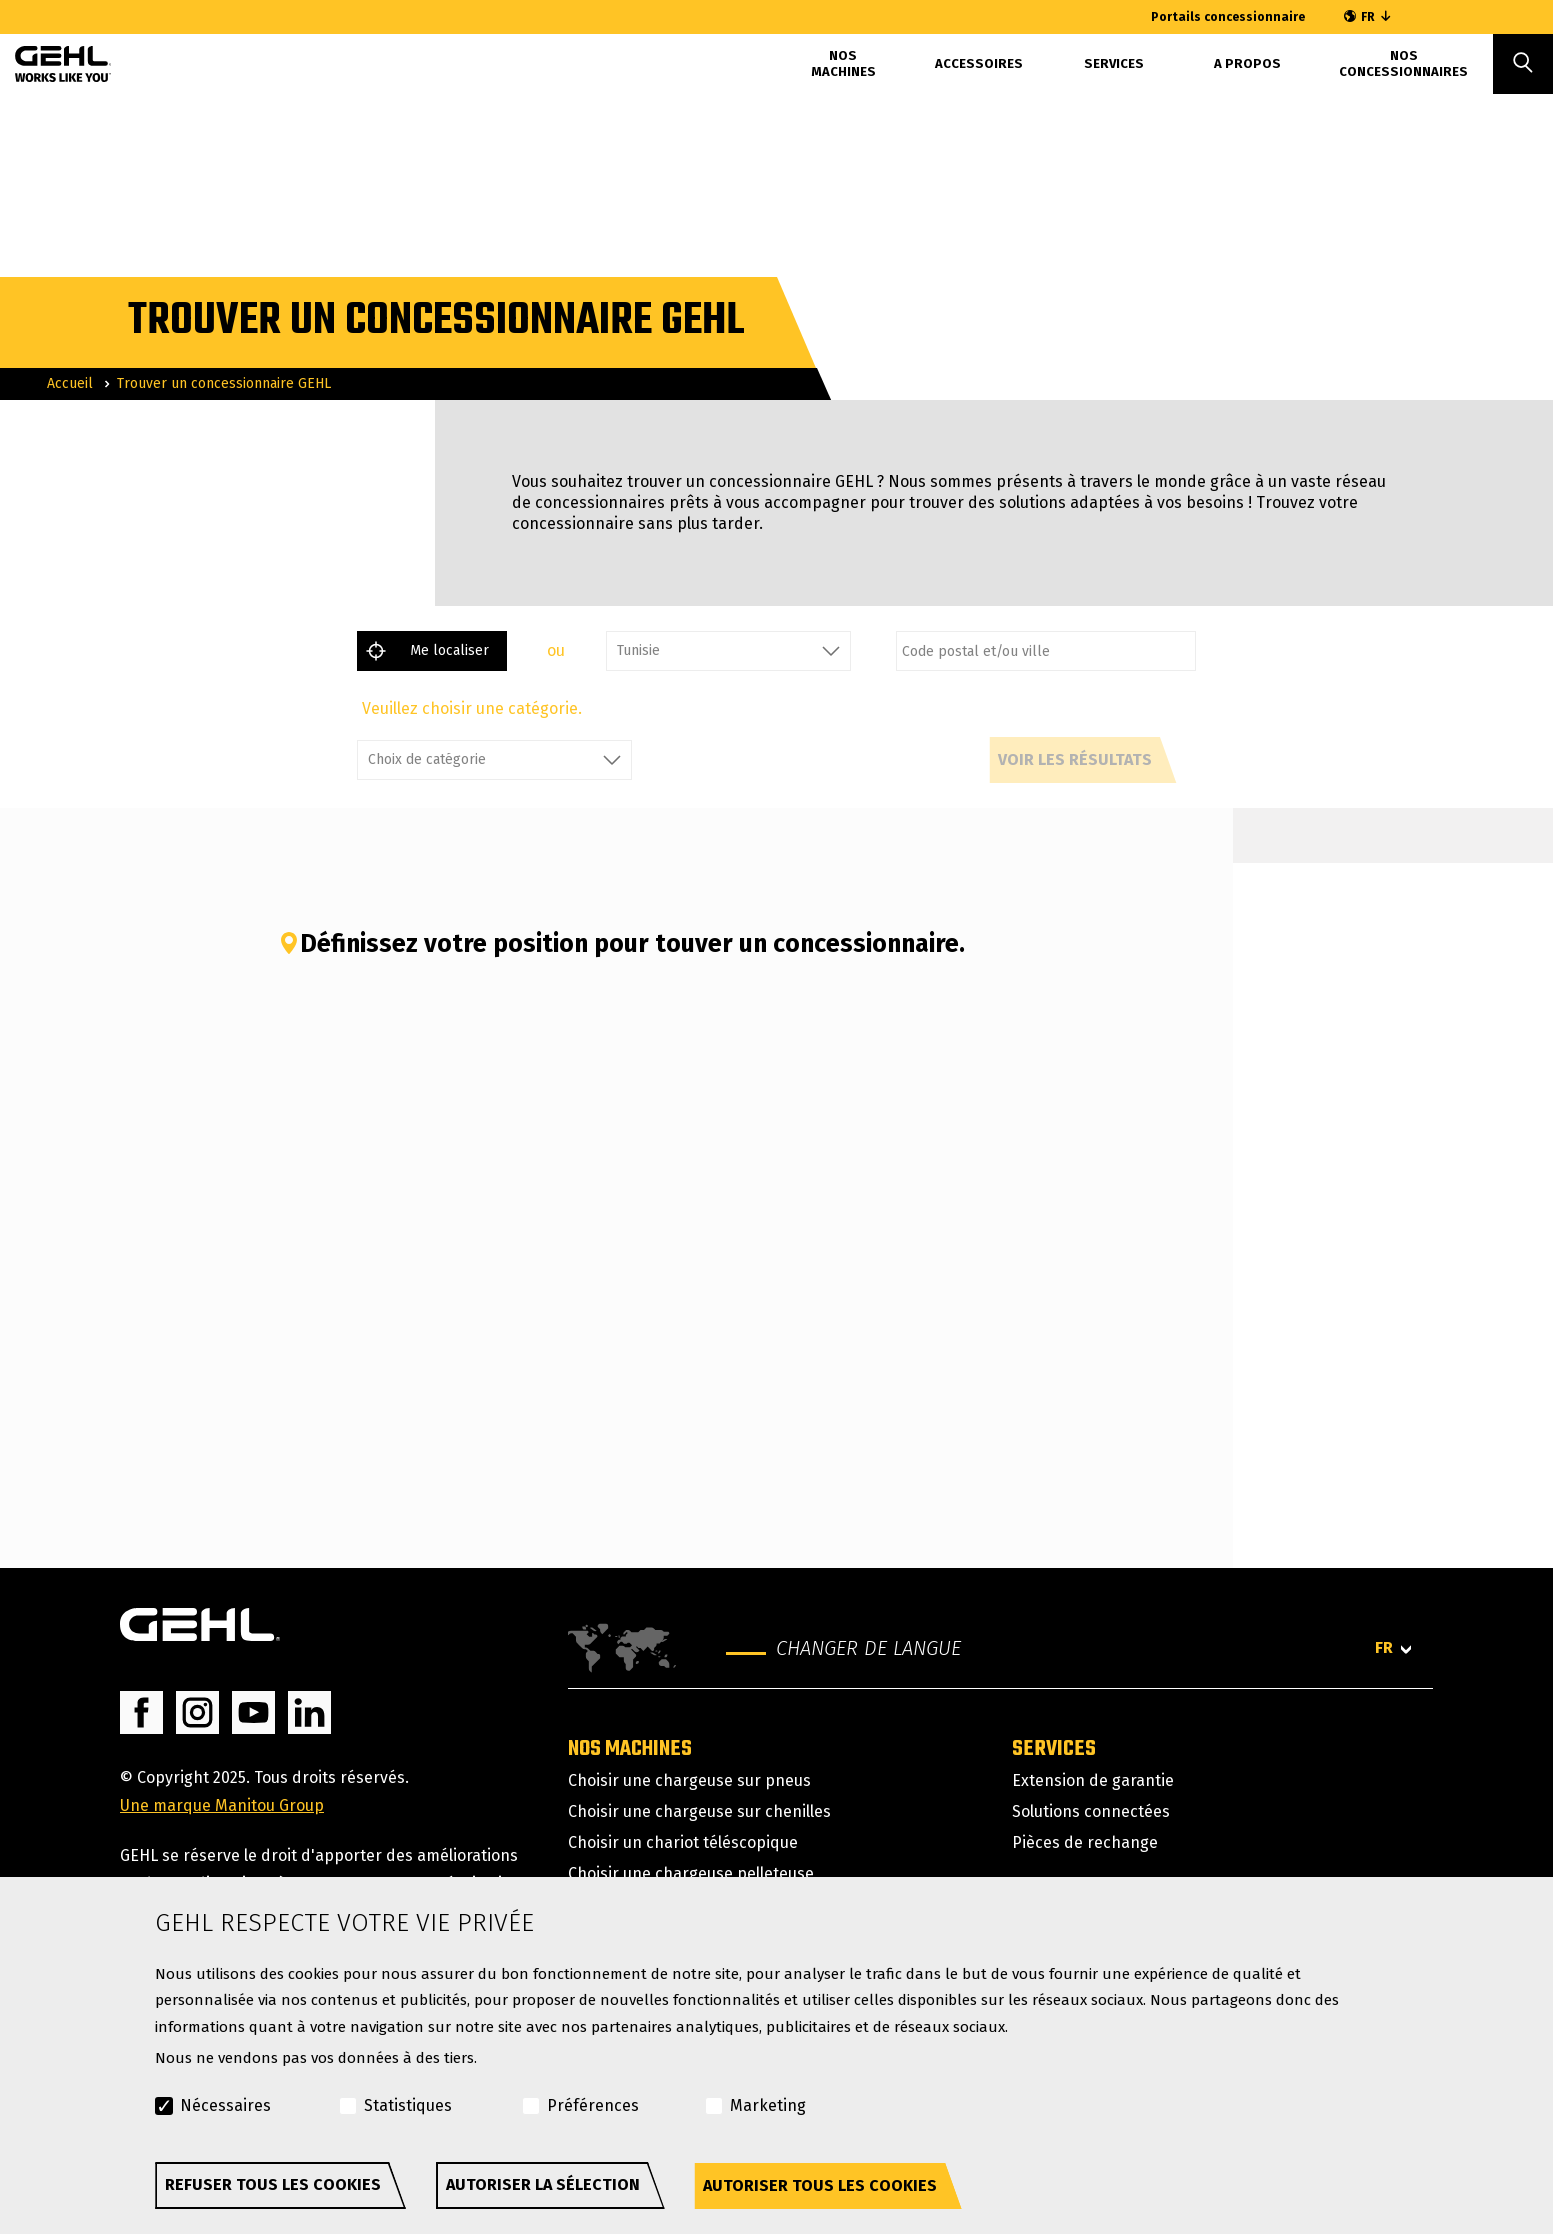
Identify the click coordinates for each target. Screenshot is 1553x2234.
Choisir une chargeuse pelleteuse (691, 1873)
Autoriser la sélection (543, 2184)
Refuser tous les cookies (273, 2184)
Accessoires (979, 63)
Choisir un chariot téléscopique (683, 1842)
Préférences (593, 2105)
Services (1114, 63)
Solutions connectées (1091, 1811)
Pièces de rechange (1085, 1842)
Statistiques (408, 2105)
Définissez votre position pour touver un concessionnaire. (621, 944)
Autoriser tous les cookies (820, 2185)
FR (1368, 17)
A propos (1247, 63)
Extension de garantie (1093, 1780)
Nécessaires (225, 2105)
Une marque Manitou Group (222, 1805)
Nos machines (843, 63)
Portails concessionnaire (1228, 17)
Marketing (768, 2105)
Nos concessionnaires (1403, 63)
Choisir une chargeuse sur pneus (689, 1780)
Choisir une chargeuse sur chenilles (699, 1811)
